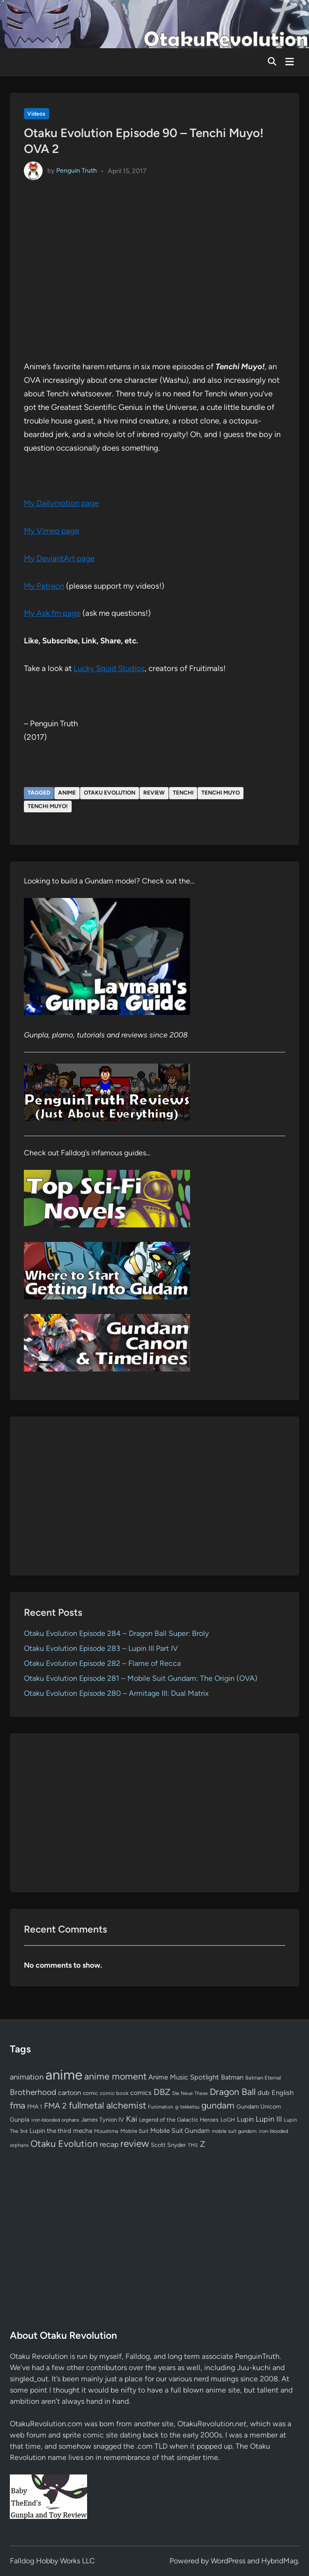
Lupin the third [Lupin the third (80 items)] (50, 2130)
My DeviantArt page (59, 558)
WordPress (228, 2560)
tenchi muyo (220, 792)
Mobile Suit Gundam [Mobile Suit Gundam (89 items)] (180, 2130)
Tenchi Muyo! (48, 806)
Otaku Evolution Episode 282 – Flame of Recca (102, 1663)
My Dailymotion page (61, 503)
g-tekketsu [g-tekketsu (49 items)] (187, 2107)
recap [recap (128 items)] (109, 2144)
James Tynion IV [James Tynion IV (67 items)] (102, 2119)
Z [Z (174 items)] (202, 2144)
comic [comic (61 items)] (90, 2093)
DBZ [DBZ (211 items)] (162, 2092)
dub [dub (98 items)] (264, 2092)
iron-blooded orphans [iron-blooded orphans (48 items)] (55, 2120)
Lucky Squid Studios (109, 668)
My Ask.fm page (52, 613)
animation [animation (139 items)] (27, 2076)
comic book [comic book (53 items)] (114, 2093)
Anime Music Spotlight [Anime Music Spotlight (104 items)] (183, 2077)
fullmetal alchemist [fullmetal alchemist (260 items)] (107, 2105)
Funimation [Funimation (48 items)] (160, 2107)
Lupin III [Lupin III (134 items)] (269, 2119)
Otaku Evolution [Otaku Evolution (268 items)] (64, 2143)
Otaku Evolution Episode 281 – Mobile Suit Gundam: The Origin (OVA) (141, 1678)
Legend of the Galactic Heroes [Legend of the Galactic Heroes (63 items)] (179, 2119)
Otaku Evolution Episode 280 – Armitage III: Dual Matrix (116, 1693)
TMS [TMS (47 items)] (193, 2145)
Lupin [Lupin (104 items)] (245, 2119)
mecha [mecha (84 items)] (82, 2130)
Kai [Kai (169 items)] (131, 2119)
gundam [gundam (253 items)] (218, 2105)
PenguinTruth (257, 2356)
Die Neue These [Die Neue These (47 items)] (190, 2093)
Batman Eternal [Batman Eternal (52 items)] (263, 2077)
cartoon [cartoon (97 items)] (69, 2092)
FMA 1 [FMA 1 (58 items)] (34, 2106)
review (154, 792)
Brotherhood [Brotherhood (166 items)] (33, 2092)
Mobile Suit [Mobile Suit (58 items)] (134, 2131)
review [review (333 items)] (134, 2143)
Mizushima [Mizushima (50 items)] (106, 2131)
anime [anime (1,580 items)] (63, 2074)
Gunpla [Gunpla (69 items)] (19, 2119)
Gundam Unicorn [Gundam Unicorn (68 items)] (258, 2106)
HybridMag (279, 2560)
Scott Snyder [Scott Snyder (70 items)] (168, 2144)
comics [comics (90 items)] (141, 2093)
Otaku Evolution (109, 792)
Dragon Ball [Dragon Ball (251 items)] (233, 2091)
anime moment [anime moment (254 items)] (115, 2076)
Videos (36, 113)
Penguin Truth (76, 171)
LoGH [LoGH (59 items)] (228, 2119)
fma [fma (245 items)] (17, 2105)
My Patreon (44, 586)
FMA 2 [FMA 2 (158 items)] (55, 2105)
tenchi (183, 792)
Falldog (137, 2356)
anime (67, 792)
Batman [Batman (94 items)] (232, 2077)
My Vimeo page (51, 530)
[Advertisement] (155, 1496)
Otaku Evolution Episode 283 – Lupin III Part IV (101, 1648)
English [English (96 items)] (283, 2092)
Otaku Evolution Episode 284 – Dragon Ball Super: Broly (116, 1633)
